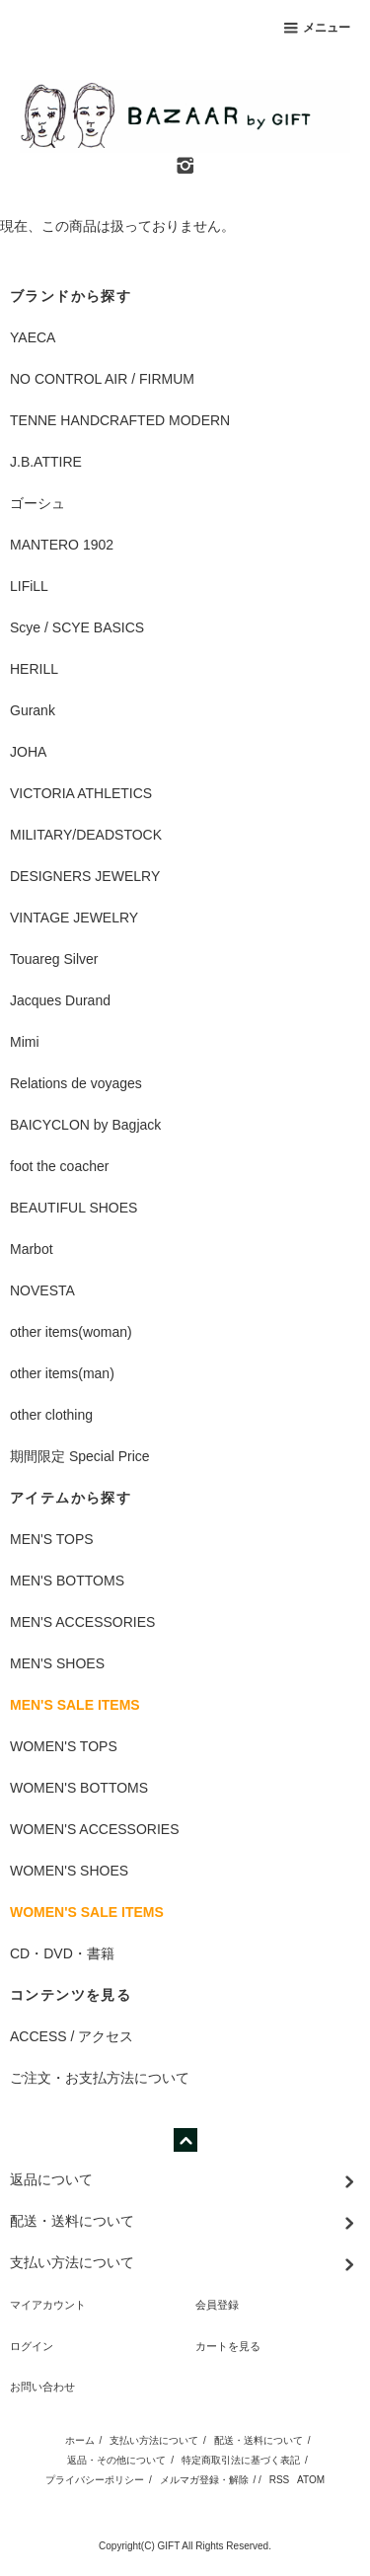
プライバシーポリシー (94, 2479)
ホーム (80, 2440)
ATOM (311, 2479)
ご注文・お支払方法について (99, 2078)
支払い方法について (154, 2440)
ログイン (31, 2346)
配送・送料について (258, 2440)
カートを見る (227, 2346)
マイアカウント (48, 2305)
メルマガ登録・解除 (204, 2479)
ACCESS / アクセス (71, 2036)
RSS (279, 2479)
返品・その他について (116, 2460)
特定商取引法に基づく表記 (241, 2460)
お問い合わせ (42, 2386)
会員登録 (217, 2305)
